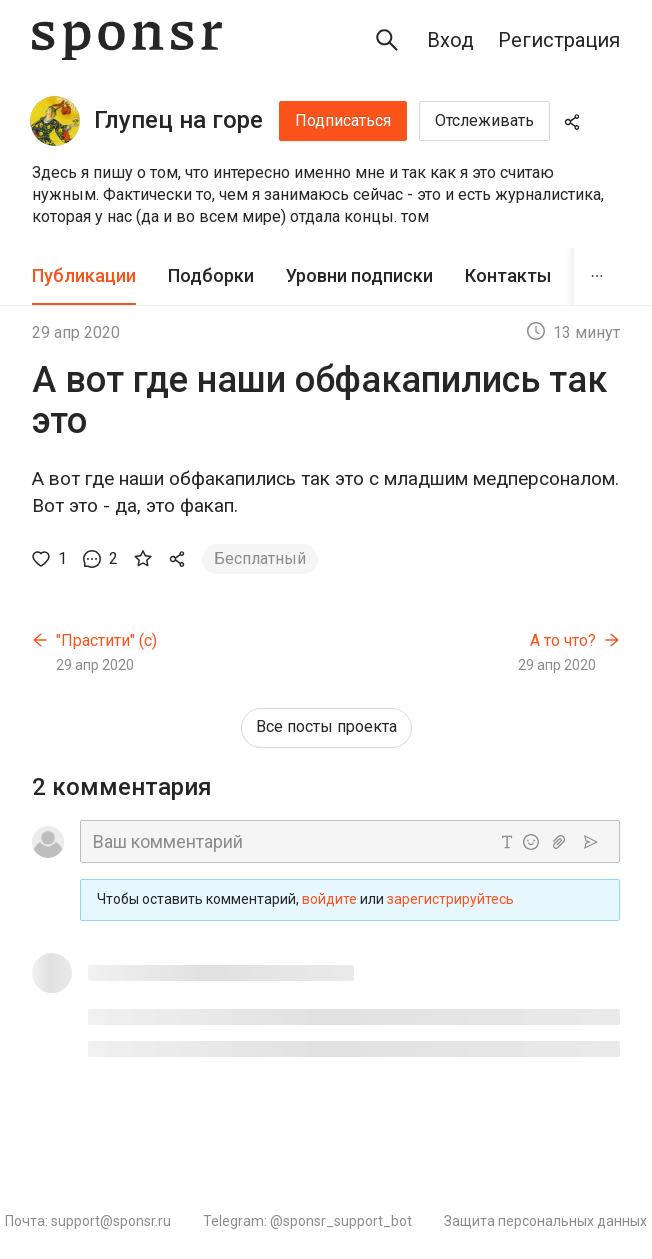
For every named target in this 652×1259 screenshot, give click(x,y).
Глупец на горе (178, 120)
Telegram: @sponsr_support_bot (307, 1221)
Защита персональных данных (545, 1221)
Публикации (84, 275)
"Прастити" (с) (106, 640)
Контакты (508, 275)
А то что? (563, 640)
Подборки (211, 275)
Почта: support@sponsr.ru (88, 1221)
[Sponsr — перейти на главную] (127, 40)
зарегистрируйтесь (450, 899)
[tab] (84, 276)
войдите (329, 899)
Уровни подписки (359, 275)
